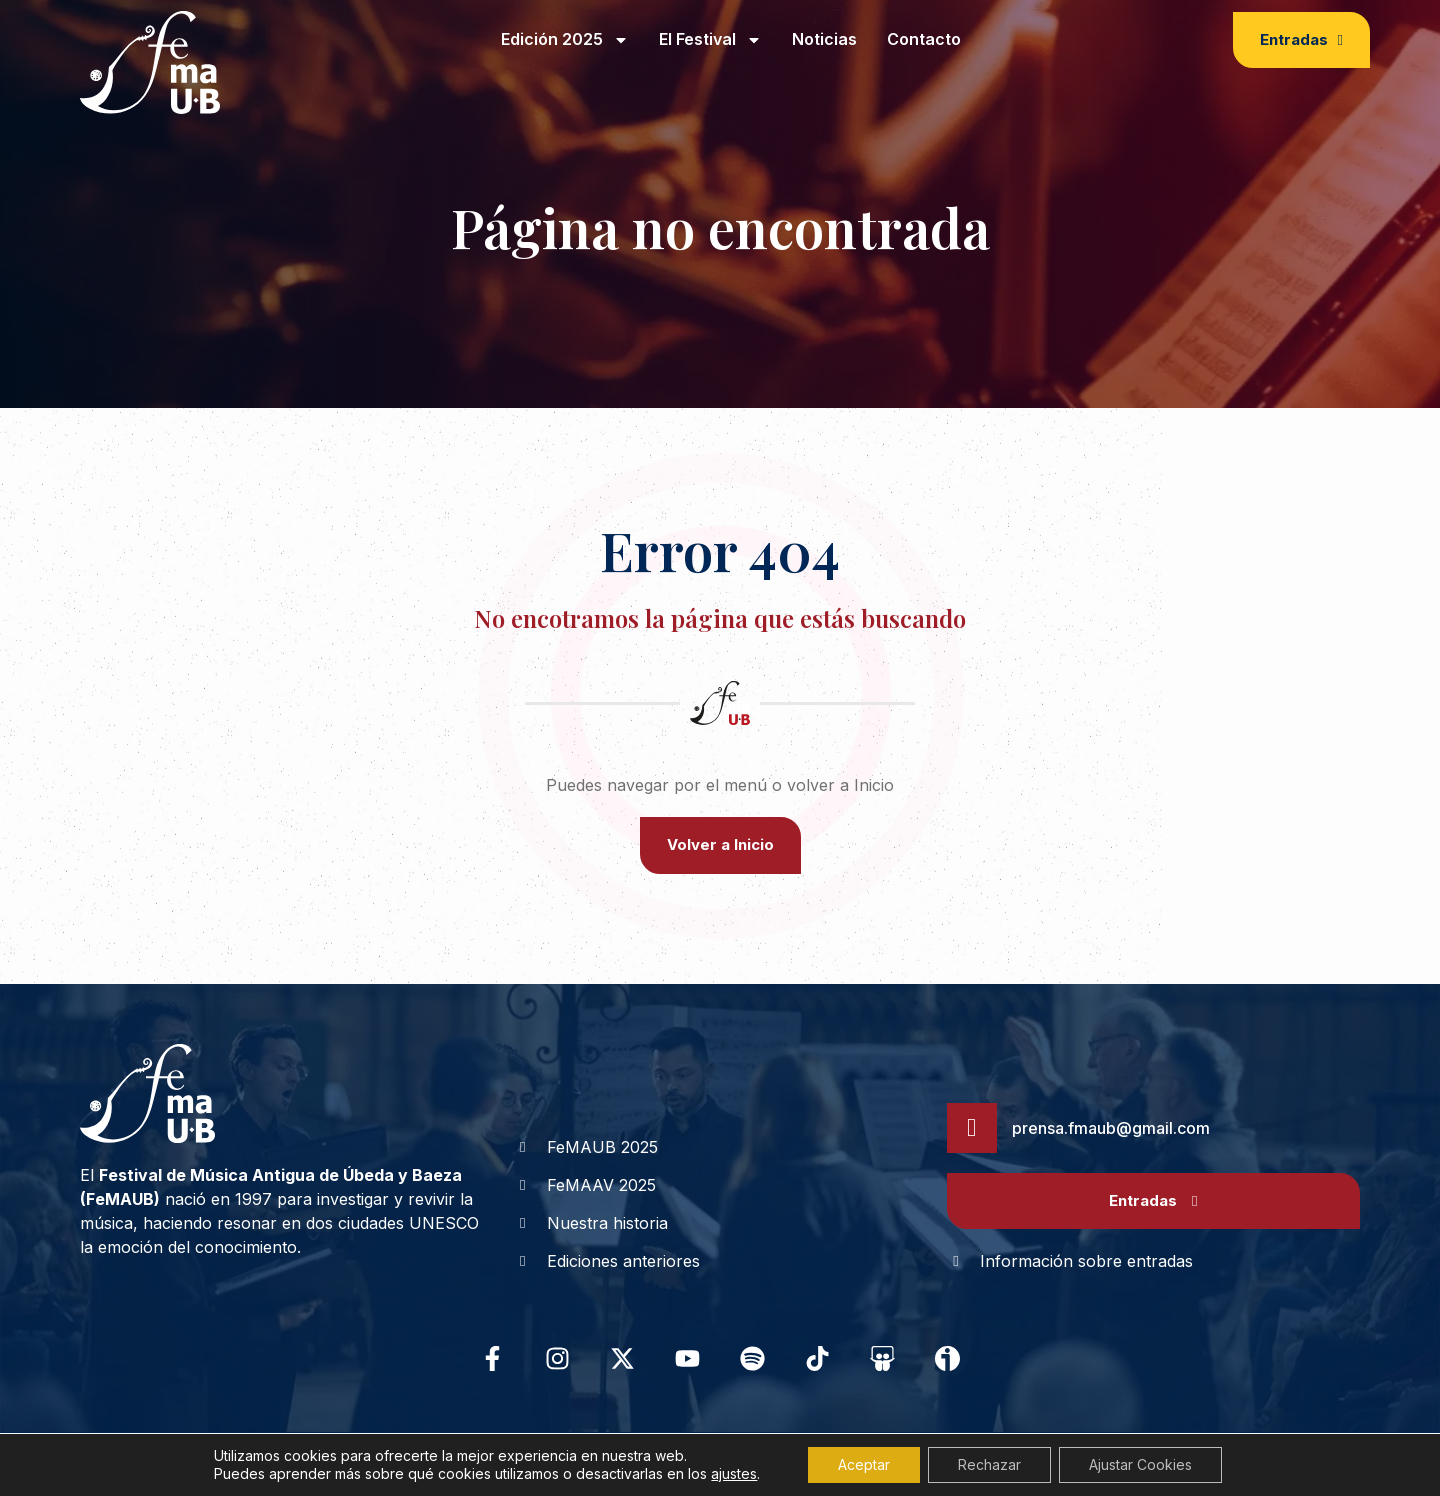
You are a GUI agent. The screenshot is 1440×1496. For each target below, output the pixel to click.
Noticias (824, 39)
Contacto (924, 39)
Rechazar (989, 1464)
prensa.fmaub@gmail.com (1111, 1128)
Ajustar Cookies (1140, 1464)
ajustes (734, 1473)
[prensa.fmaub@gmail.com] (972, 1128)
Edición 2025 (565, 40)
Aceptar (864, 1464)
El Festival (710, 40)
